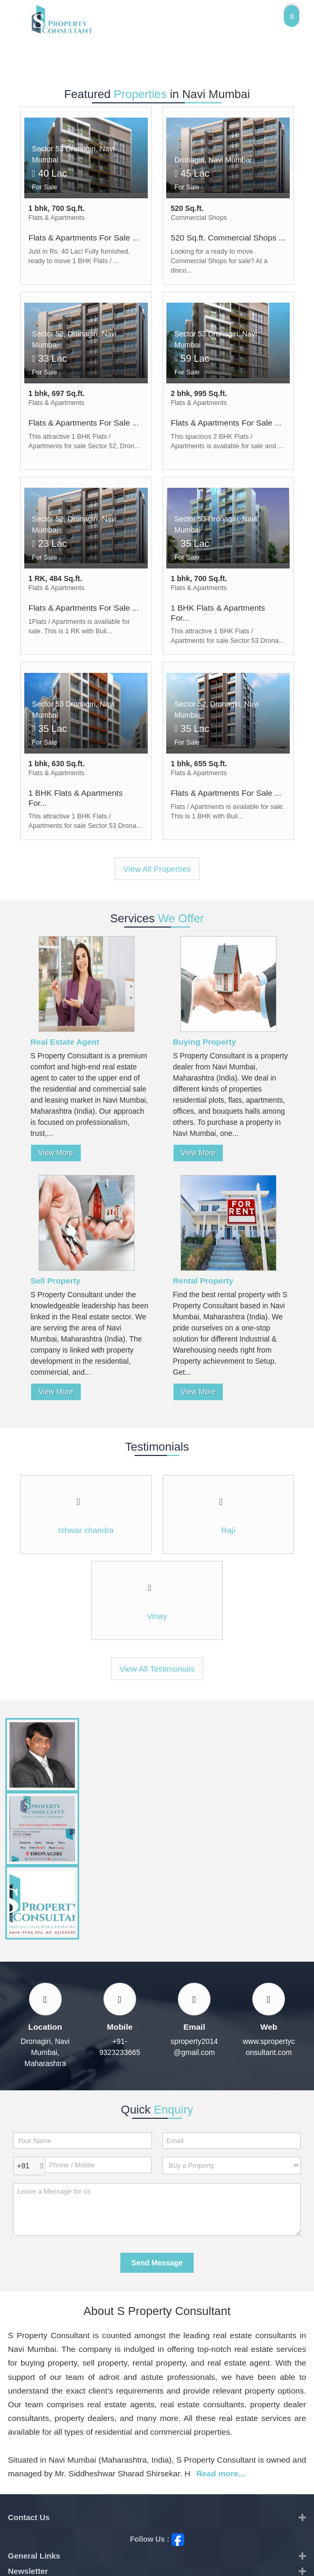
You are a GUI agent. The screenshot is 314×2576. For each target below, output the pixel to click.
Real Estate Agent (65, 1041)
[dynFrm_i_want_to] (232, 2165)
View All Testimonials (156, 1668)
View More (56, 1153)
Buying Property (204, 1041)
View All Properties (157, 868)
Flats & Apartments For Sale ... (83, 237)
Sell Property (56, 1280)
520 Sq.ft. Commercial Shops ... (228, 237)
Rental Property (203, 1280)
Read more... (220, 2473)
